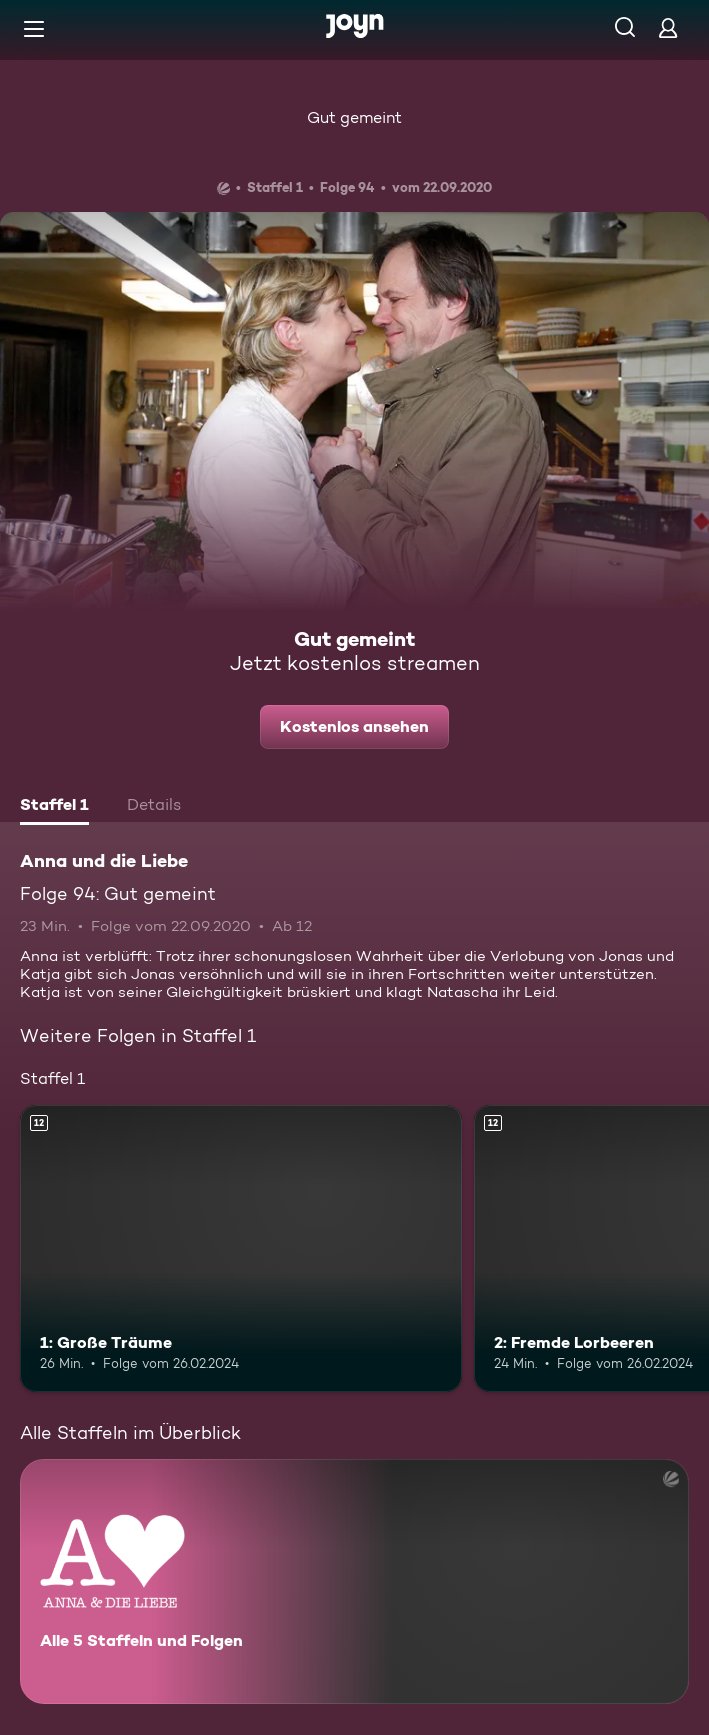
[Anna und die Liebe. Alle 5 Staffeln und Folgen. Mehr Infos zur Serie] (354, 1581)
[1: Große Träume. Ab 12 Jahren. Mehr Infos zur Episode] (241, 1248)
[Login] (668, 27)
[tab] (54, 807)
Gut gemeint (354, 117)
